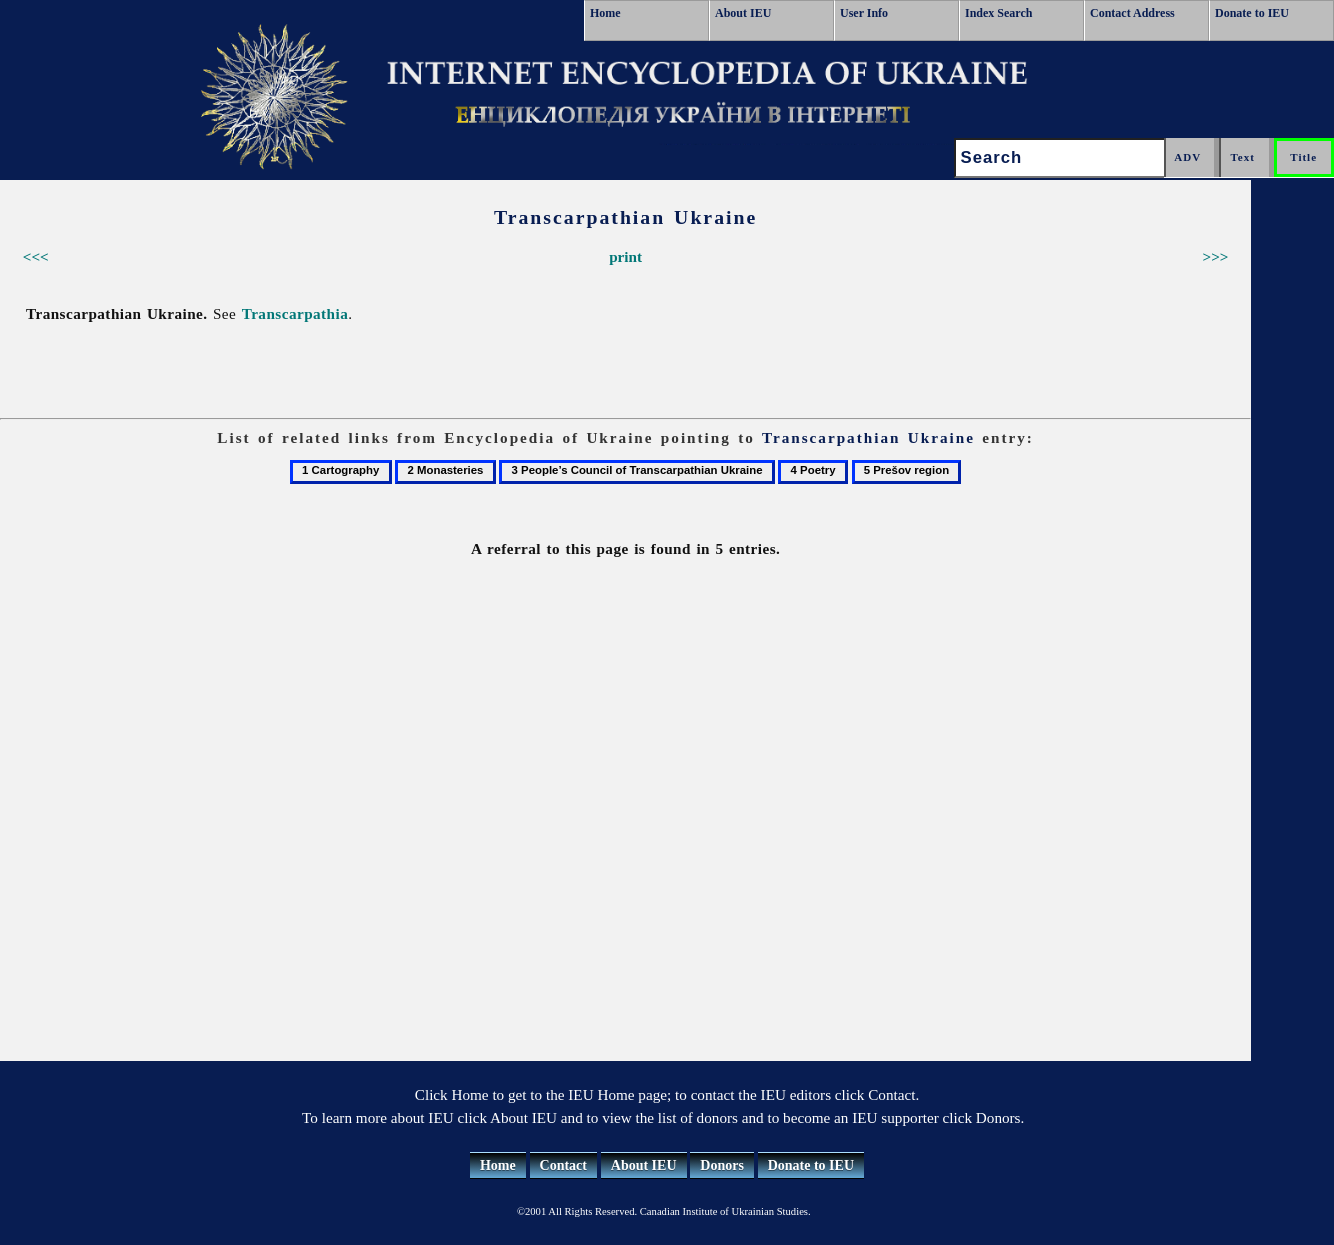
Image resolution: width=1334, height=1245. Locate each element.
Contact (563, 1165)
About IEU (743, 13)
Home (605, 13)
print (625, 256)
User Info (864, 13)
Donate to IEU (1252, 13)
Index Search (998, 13)
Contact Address (1132, 13)
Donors (722, 1165)
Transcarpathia (295, 313)
